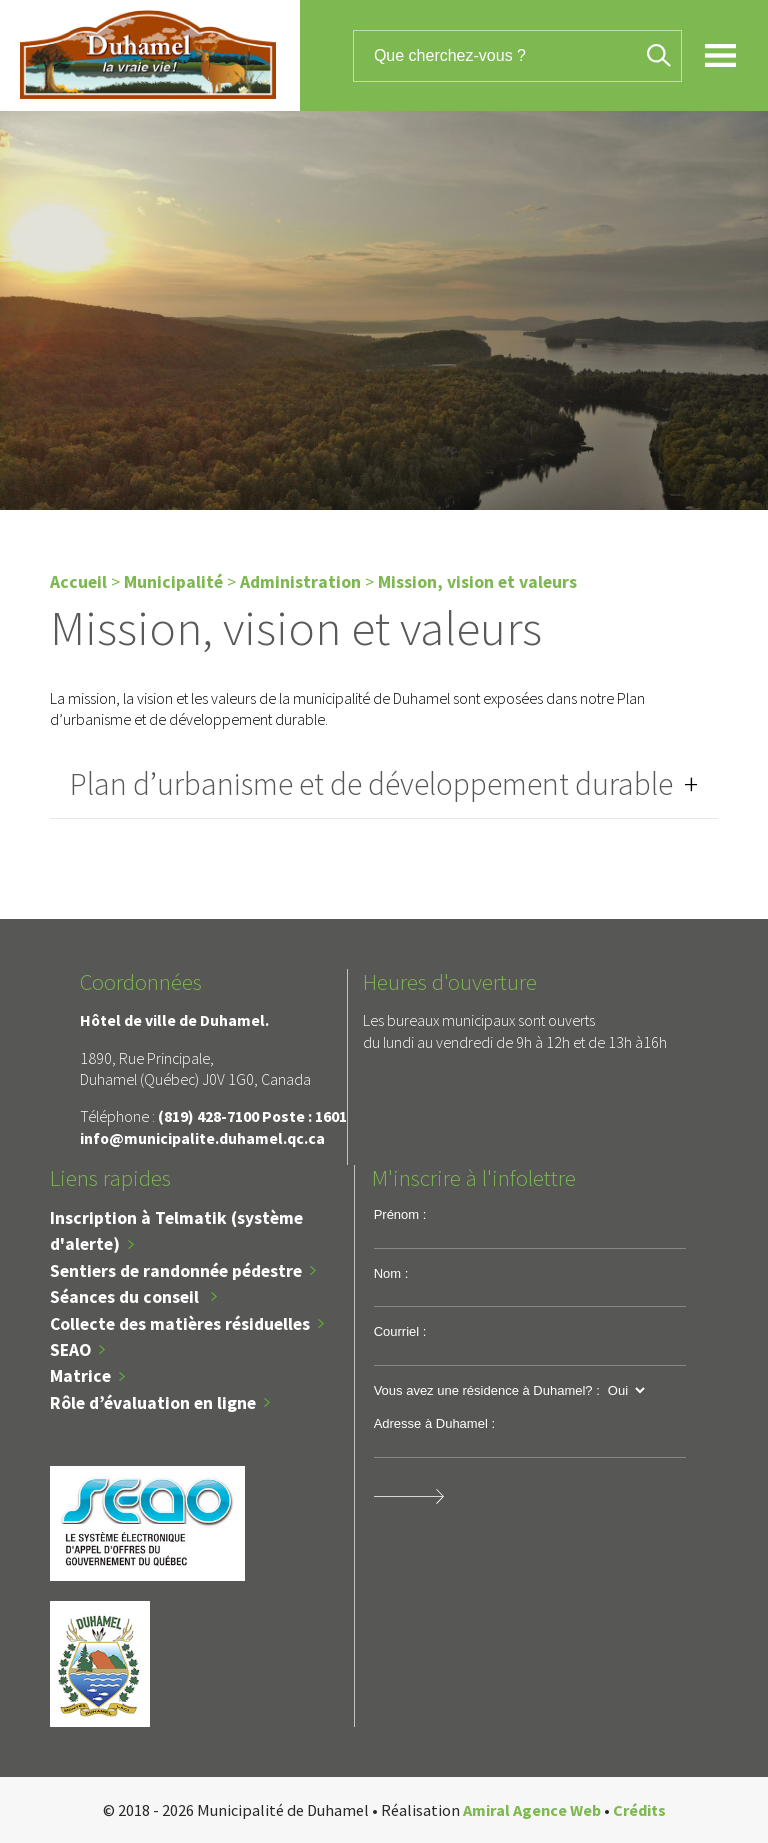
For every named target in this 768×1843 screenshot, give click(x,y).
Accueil (78, 582)
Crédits (639, 1810)
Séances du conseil (126, 1297)
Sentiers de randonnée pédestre (176, 1271)
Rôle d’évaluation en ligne (153, 1403)
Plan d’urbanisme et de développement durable (371, 784)
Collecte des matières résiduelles (180, 1324)
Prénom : (400, 1214)
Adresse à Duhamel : (434, 1423)
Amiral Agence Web (532, 1810)
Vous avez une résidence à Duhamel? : (487, 1390)
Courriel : (400, 1331)
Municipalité (173, 582)
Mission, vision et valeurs (477, 582)
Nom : (391, 1273)
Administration (300, 582)
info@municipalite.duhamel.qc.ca (202, 1138)
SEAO (70, 1350)
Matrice (80, 1376)
